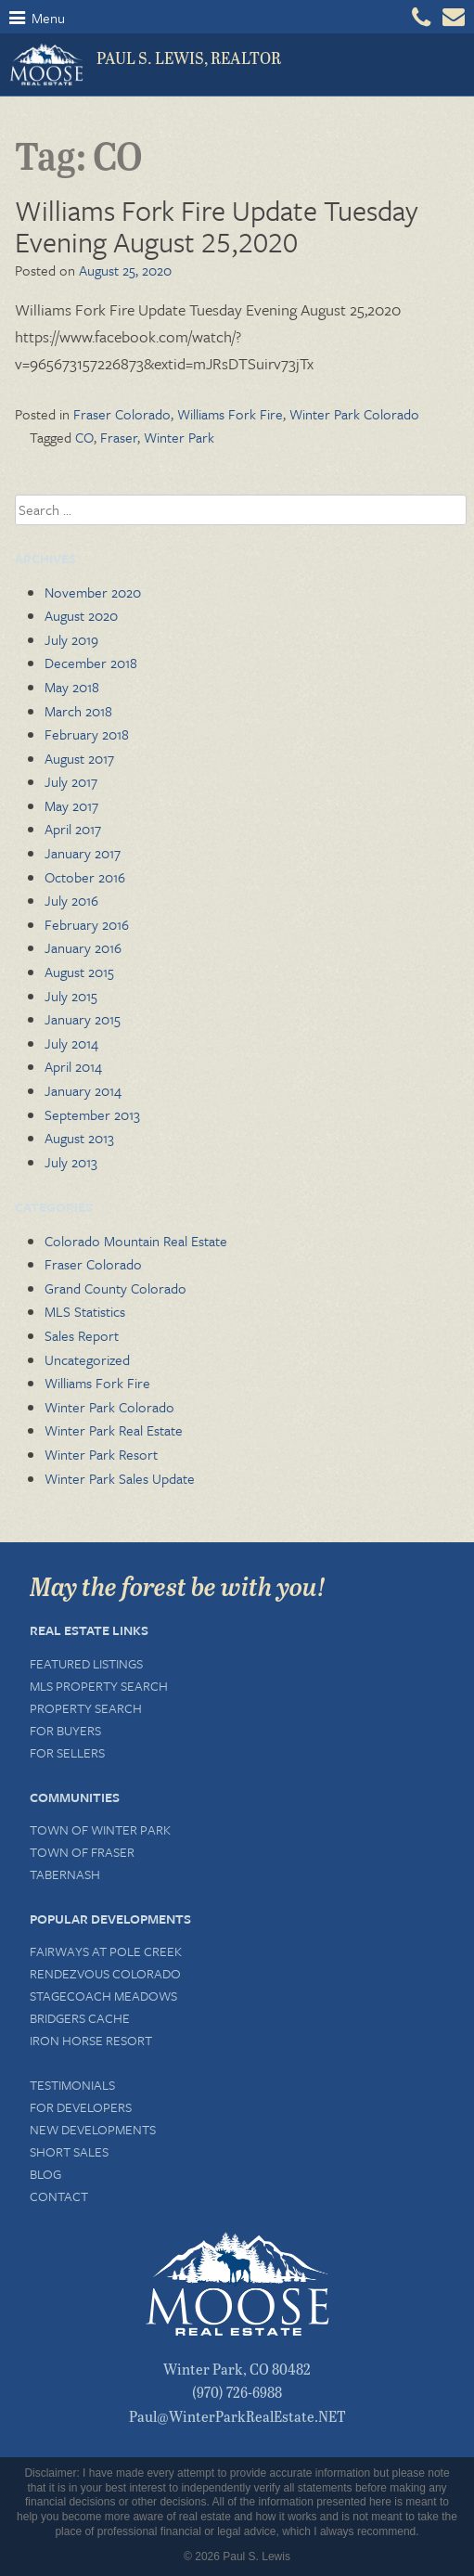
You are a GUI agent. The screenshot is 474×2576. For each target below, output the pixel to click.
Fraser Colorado (122, 414)
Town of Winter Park (100, 1829)
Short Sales (69, 2151)
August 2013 (79, 1137)
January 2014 (83, 1090)
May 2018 (72, 686)
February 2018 (87, 734)
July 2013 (71, 1162)
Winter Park (179, 437)
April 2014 (73, 1066)
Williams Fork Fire (230, 414)
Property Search (86, 1708)
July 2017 (71, 781)
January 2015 (83, 1019)
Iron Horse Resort (91, 2040)
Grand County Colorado (115, 1288)
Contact (59, 2196)
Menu (37, 17)
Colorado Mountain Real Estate (136, 1240)
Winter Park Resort (101, 1454)
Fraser (118, 437)
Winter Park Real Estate (114, 1430)
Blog (45, 2173)
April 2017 (73, 828)
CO (84, 437)
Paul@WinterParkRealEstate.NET (237, 2416)
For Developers (81, 2107)
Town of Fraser (82, 1851)
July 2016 (71, 900)
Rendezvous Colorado (105, 1973)
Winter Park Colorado (354, 414)
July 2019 (71, 639)
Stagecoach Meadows (103, 1995)
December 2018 (91, 662)
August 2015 (79, 971)
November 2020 (93, 592)
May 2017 (71, 805)
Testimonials (72, 2084)
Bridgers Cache (80, 2018)
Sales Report (82, 1335)
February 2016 (87, 924)
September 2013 (92, 1114)
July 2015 (71, 995)
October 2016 (85, 877)
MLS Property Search (99, 1685)
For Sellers (67, 1752)
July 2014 (71, 1043)
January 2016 (83, 947)
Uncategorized (87, 1359)
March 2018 (78, 711)
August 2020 (81, 615)
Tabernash (65, 1874)
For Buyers (65, 1730)
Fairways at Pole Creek (106, 1951)
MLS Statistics (85, 1311)
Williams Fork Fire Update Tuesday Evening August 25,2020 (216, 226)
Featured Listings (86, 1663)
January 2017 (83, 853)
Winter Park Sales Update (120, 1478)
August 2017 (79, 758)
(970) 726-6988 (237, 2391)
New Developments (93, 2129)
